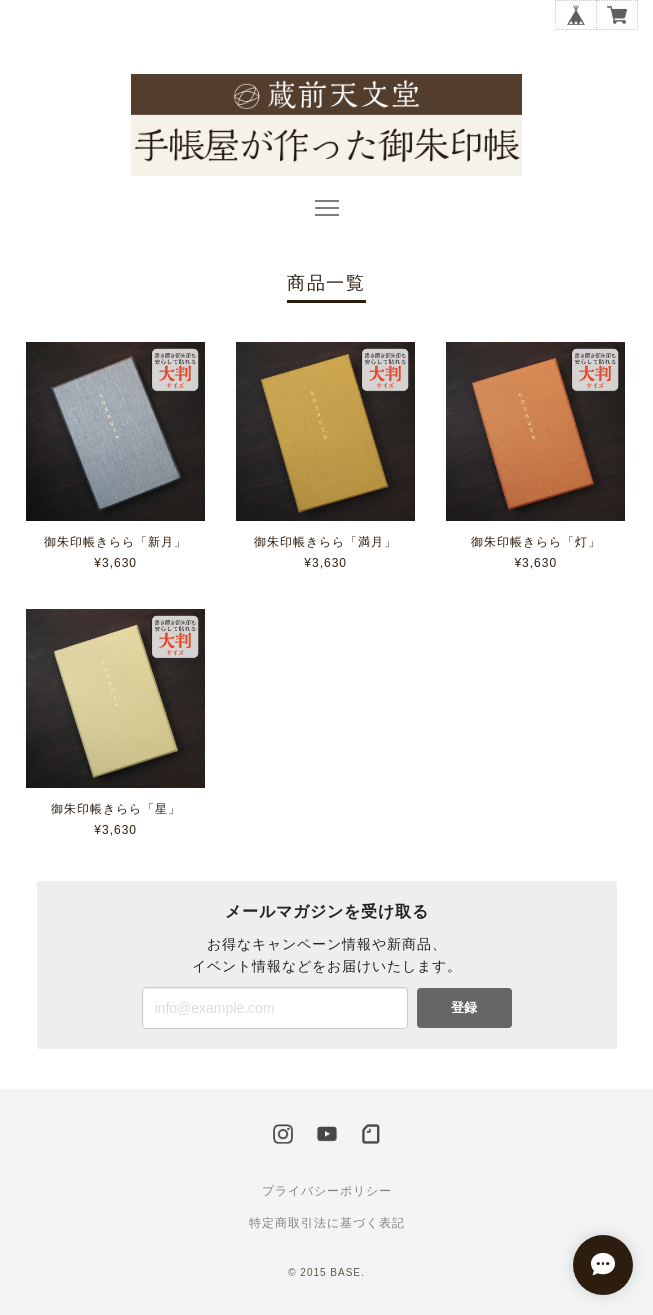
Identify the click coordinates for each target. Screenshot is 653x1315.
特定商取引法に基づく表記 (327, 1223)
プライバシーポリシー (327, 1191)
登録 (464, 1007)
